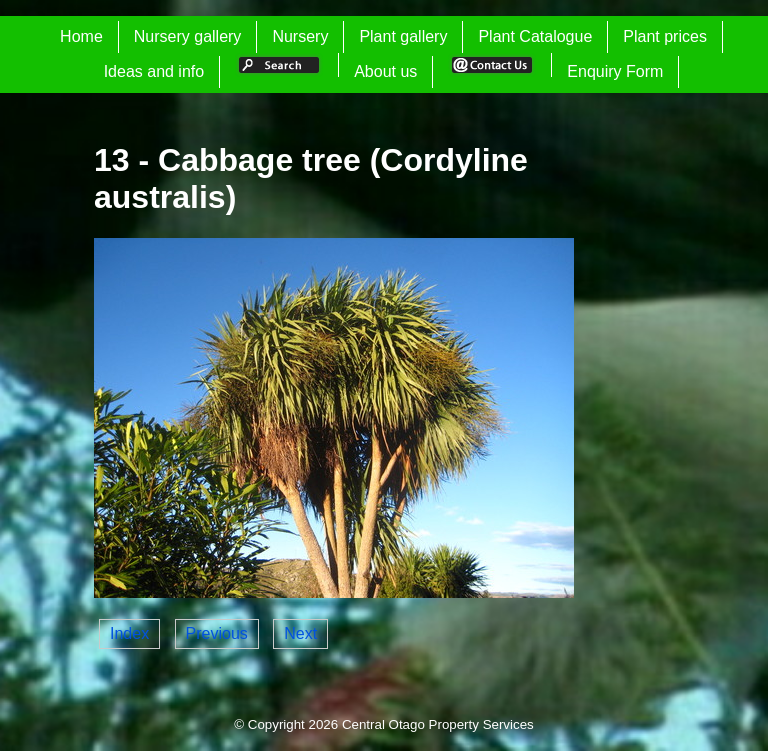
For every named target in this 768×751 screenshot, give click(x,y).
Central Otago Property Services (438, 724)
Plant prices (665, 36)
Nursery (300, 36)
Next (300, 633)
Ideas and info (154, 71)
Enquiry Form (615, 71)
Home (81, 36)
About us (385, 71)
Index (129, 633)
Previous (217, 633)
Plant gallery (403, 36)
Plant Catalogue (535, 36)
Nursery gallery (188, 36)
